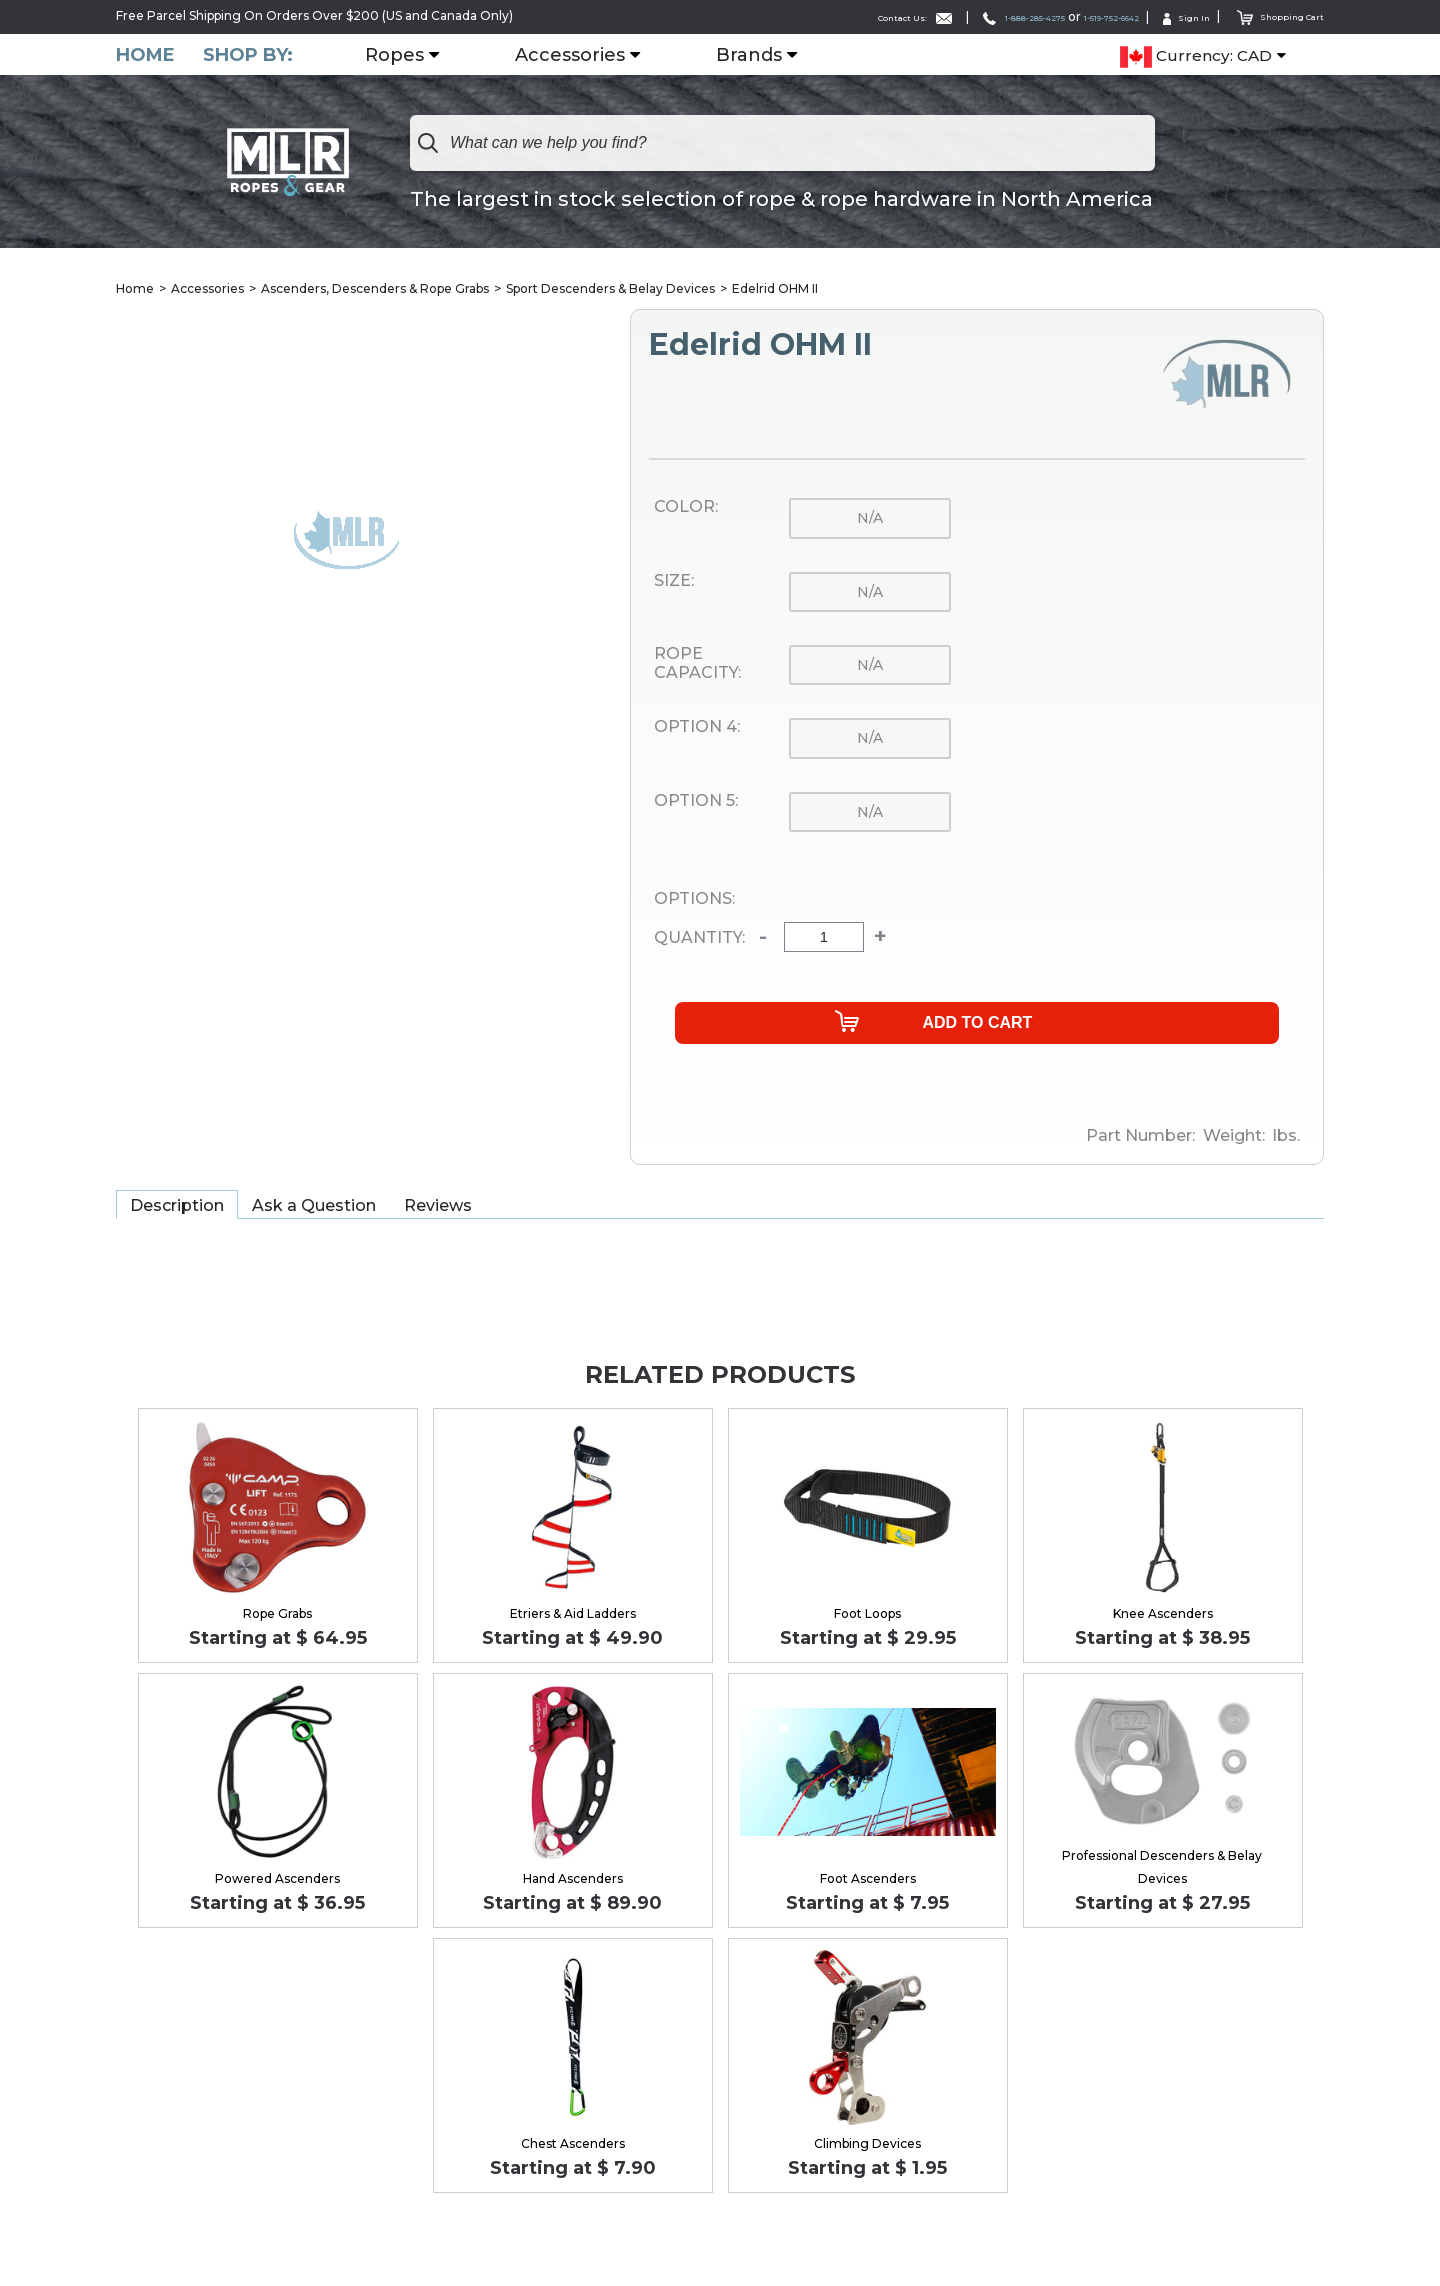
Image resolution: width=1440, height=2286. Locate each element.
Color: (686, 509)
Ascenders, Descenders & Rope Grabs (375, 289)
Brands (761, 55)
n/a (870, 520)
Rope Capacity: (697, 664)
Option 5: (696, 802)
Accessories (582, 55)
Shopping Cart (1269, 15)
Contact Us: (799, 16)
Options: (694, 900)
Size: (674, 582)
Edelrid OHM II (775, 289)
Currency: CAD (1196, 56)
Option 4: (697, 729)
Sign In (1160, 16)
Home (145, 54)
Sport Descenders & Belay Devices (610, 289)
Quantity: (699, 939)
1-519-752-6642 (1062, 16)
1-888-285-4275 (938, 16)
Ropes (406, 55)
